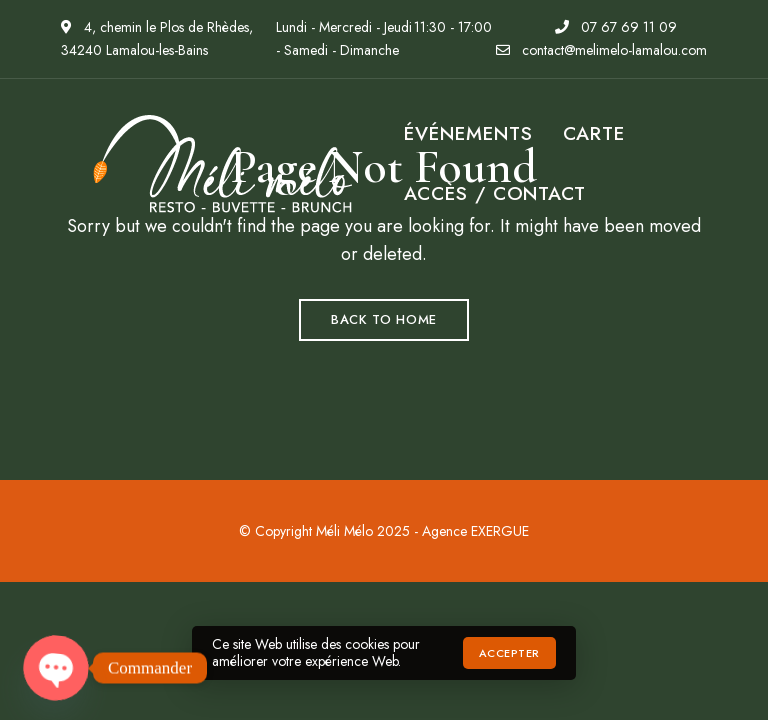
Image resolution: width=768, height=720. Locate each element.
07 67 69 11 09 (616, 27)
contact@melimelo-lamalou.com (601, 50)
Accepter (509, 653)
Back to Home (384, 319)
